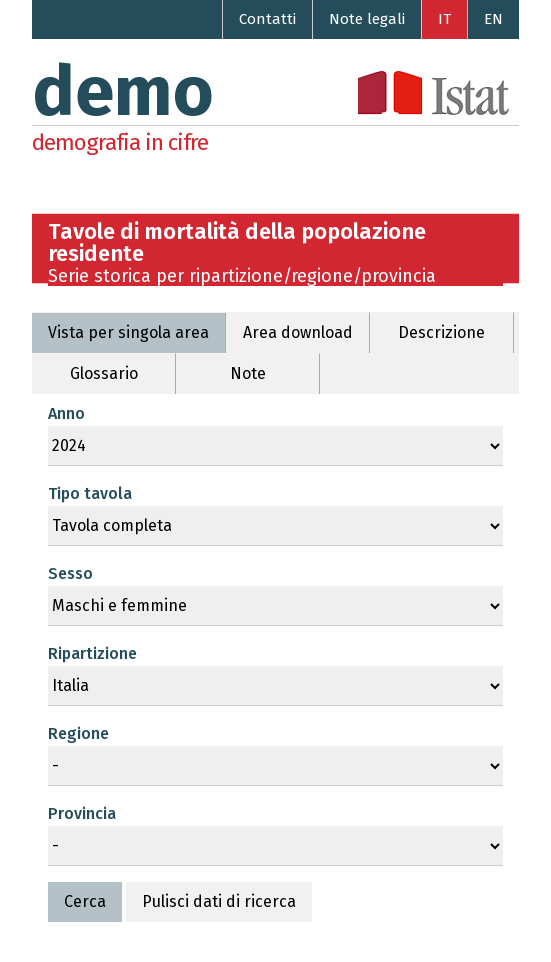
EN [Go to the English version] (493, 19)
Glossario (104, 373)
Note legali (367, 19)
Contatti (267, 19)
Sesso (70, 573)
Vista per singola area (128, 332)
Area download (298, 332)
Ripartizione (92, 653)
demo (123, 92)
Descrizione (441, 332)
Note (248, 373)
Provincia (82, 813)
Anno (66, 413)
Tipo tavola (90, 493)
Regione (78, 733)
